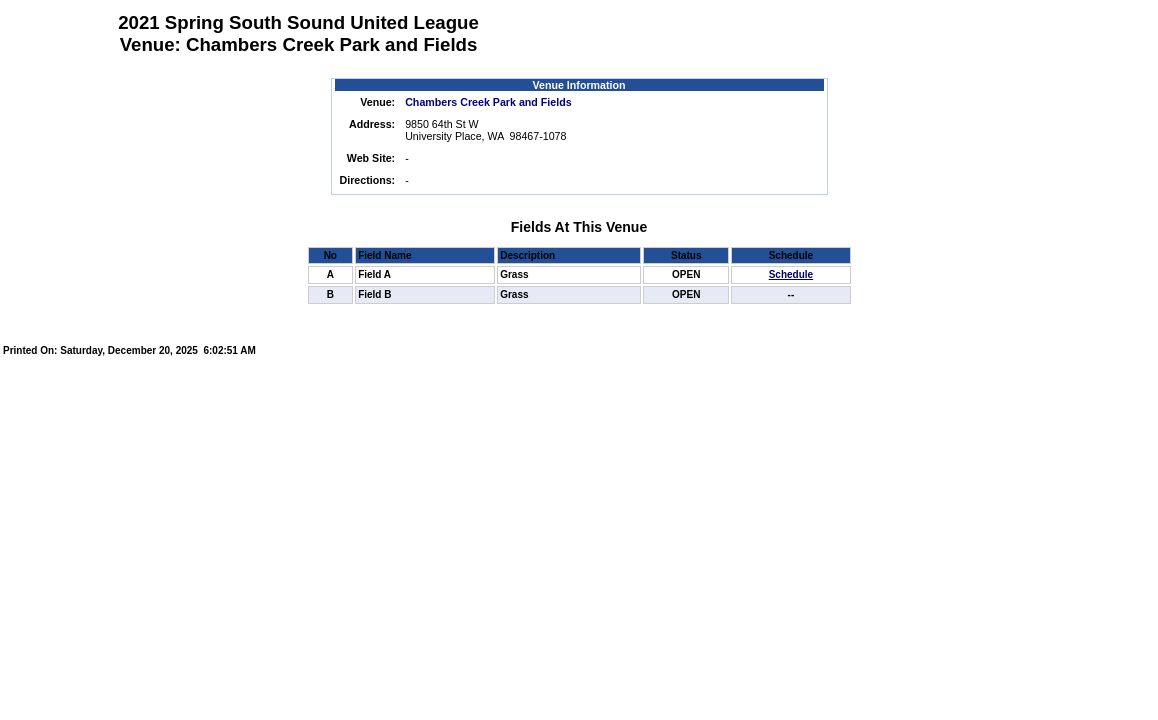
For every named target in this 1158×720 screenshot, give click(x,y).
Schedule (791, 274)
